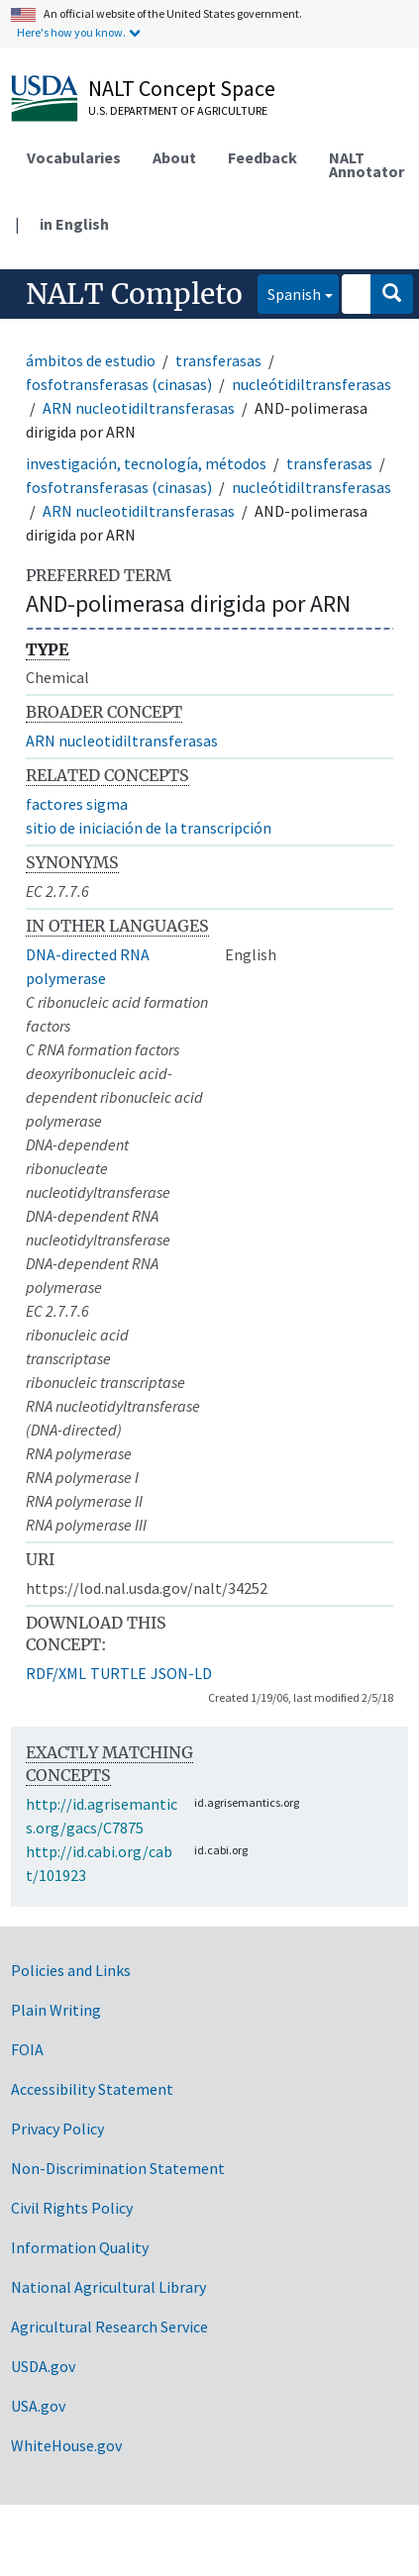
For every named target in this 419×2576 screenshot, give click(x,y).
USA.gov (38, 2406)
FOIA (27, 2049)
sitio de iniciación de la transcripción (148, 828)
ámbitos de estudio (91, 360)
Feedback (262, 157)
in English (74, 224)
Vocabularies (74, 157)
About (174, 157)
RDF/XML (56, 1673)
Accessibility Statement (92, 2089)
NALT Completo (134, 294)
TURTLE (118, 1673)
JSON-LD (181, 1673)
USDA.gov (43, 2366)
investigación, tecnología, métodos (146, 463)
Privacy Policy (57, 2128)
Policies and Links (71, 1970)
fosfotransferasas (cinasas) (119, 384)
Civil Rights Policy (72, 2208)
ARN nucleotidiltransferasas (139, 408)
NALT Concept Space (181, 88)
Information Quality (80, 2247)
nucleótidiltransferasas (311, 384)
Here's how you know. (71, 32)
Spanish (289, 292)
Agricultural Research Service (109, 2326)
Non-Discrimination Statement (118, 2168)
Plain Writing (56, 2010)
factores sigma (77, 804)
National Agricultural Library (108, 2287)
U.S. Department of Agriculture (177, 110)
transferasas (218, 360)
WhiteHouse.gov (66, 2445)
